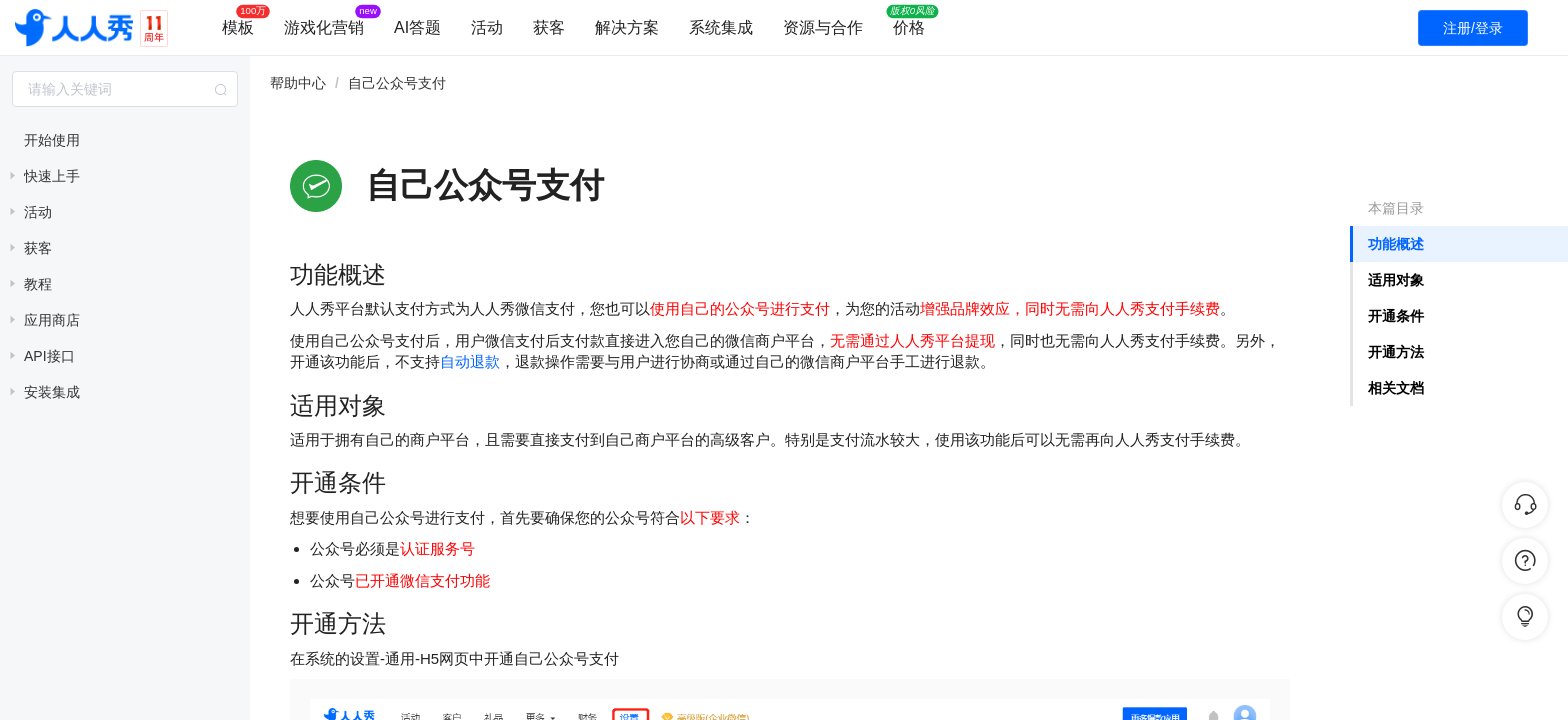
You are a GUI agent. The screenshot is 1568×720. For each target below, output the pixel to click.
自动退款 (470, 361)
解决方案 (627, 27)
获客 (549, 27)
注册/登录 (1473, 28)
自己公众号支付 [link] (397, 83)
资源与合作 (823, 27)
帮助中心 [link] (298, 83)
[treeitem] (125, 140)
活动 (487, 27)
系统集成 (721, 27)
